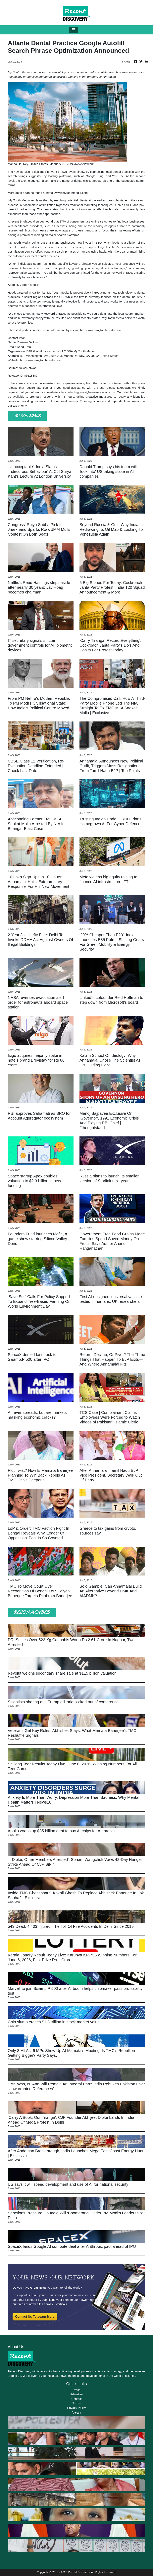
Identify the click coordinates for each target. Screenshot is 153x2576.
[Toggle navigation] (73, 30)
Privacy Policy (76, 2407)
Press (76, 2390)
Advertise (76, 2394)
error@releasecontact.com (97, 392)
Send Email (24, 346)
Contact (76, 2398)
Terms (77, 2403)
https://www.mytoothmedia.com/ (67, 192)
